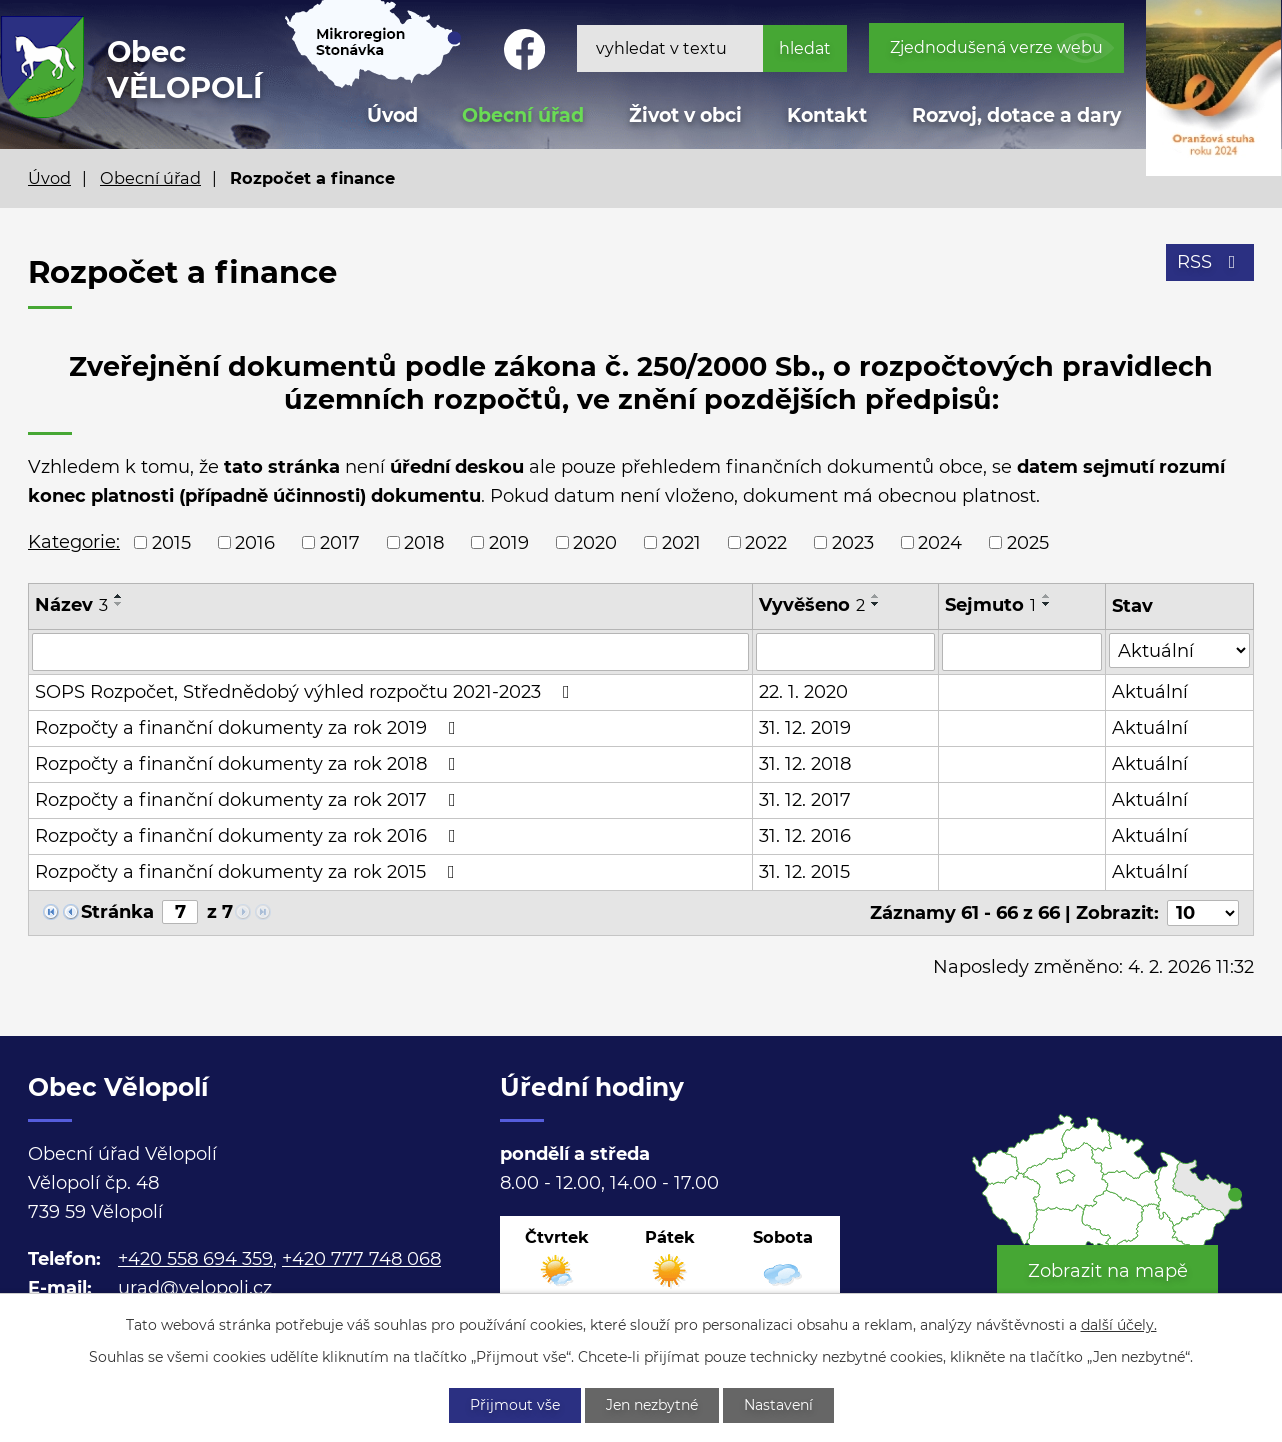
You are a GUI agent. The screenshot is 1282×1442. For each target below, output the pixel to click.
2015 (171, 542)
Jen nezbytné (652, 1405)
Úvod (49, 178)
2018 (424, 542)
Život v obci (685, 115)
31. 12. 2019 (805, 728)
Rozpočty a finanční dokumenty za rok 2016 (249, 836)
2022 (766, 542)
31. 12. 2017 (805, 800)
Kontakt (827, 115)
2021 (681, 542)
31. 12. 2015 (804, 872)
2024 (940, 542)
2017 (340, 542)
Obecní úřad (150, 178)
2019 (509, 542)
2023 (853, 542)
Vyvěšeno (812, 605)
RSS (1210, 262)
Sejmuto (990, 605)
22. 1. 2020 (803, 692)
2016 (255, 542)
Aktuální (1150, 692)
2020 (595, 542)
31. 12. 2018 (805, 764)
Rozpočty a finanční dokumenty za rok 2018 (249, 764)
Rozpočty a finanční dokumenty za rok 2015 (249, 872)
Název (71, 605)
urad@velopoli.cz (195, 1288)
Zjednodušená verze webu (996, 47)
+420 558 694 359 (195, 1259)
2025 (1028, 542)
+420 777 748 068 (361, 1259)
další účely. (1119, 1325)
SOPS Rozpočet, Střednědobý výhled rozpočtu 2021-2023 (306, 692)
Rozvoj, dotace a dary (1016, 115)
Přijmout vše (515, 1405)
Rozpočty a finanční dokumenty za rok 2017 (249, 800)
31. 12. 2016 (805, 836)
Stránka (117, 912)
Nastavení (778, 1405)
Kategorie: (74, 542)
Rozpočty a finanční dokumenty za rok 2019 (249, 728)
